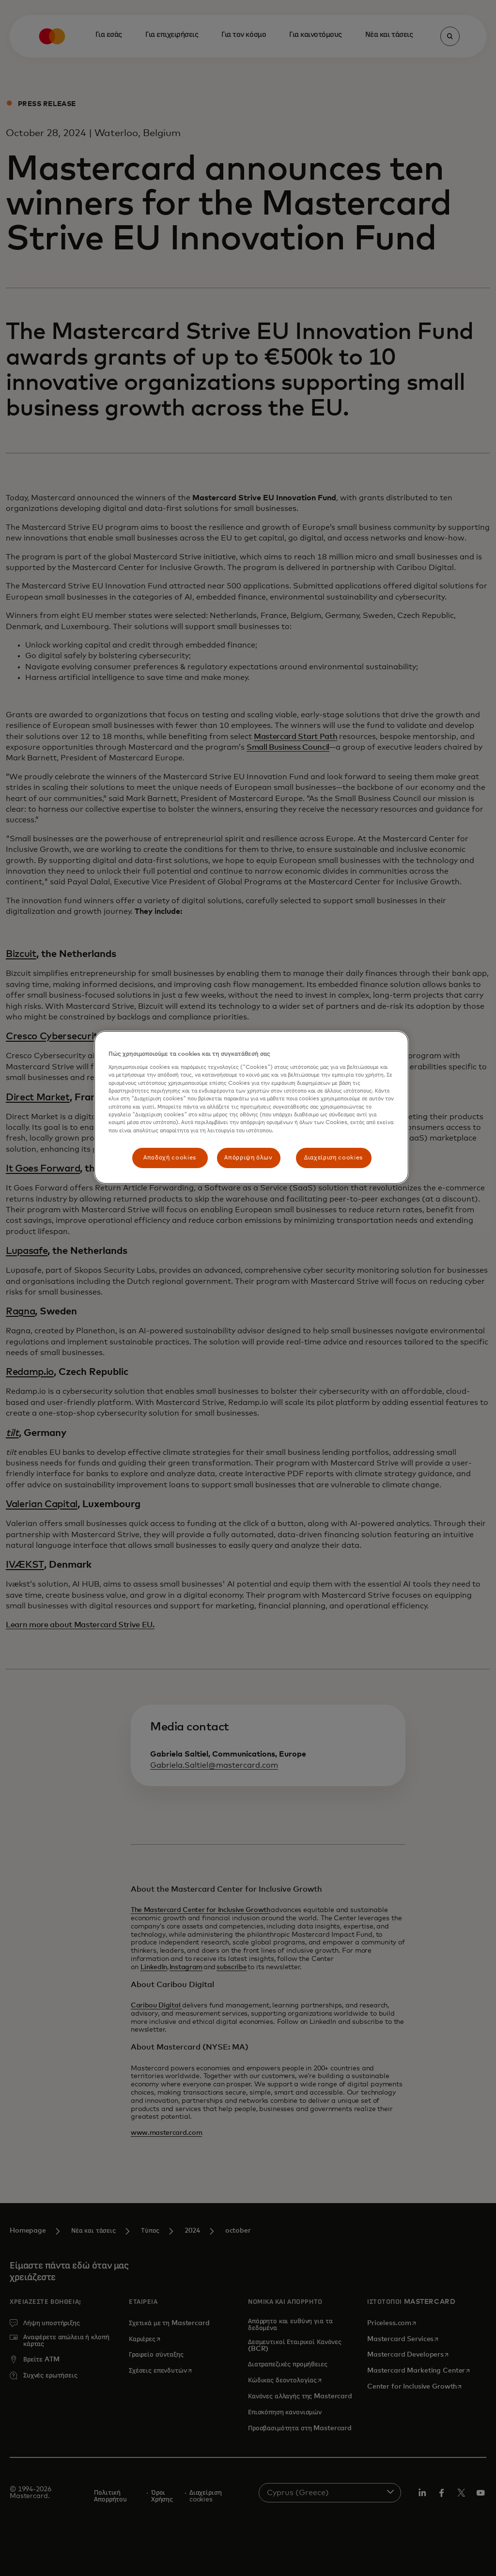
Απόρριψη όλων (248, 1158)
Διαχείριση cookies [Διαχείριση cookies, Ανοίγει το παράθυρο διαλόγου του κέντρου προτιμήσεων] (333, 1158)
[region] (251, 1108)
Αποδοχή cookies (169, 1158)
